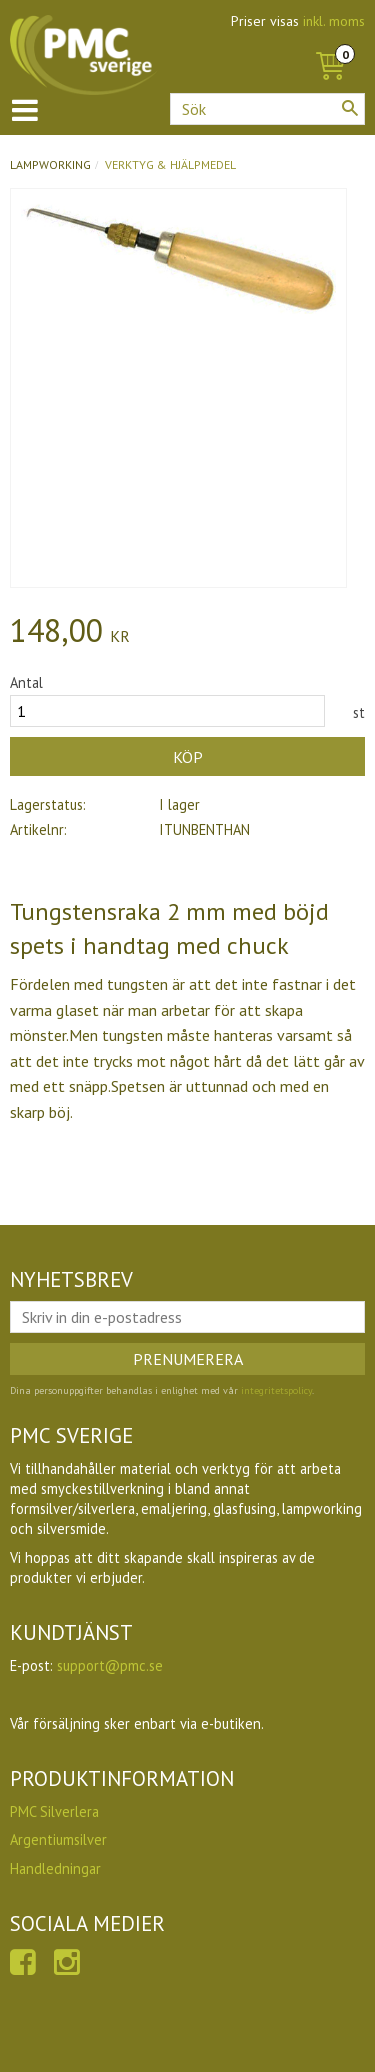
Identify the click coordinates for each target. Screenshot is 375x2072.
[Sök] (350, 108)
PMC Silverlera (54, 1811)
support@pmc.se (110, 1665)
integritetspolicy (276, 1390)
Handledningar (55, 1868)
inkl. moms (334, 21)
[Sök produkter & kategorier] (267, 109)
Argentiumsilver (58, 1839)
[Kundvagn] (330, 44)
